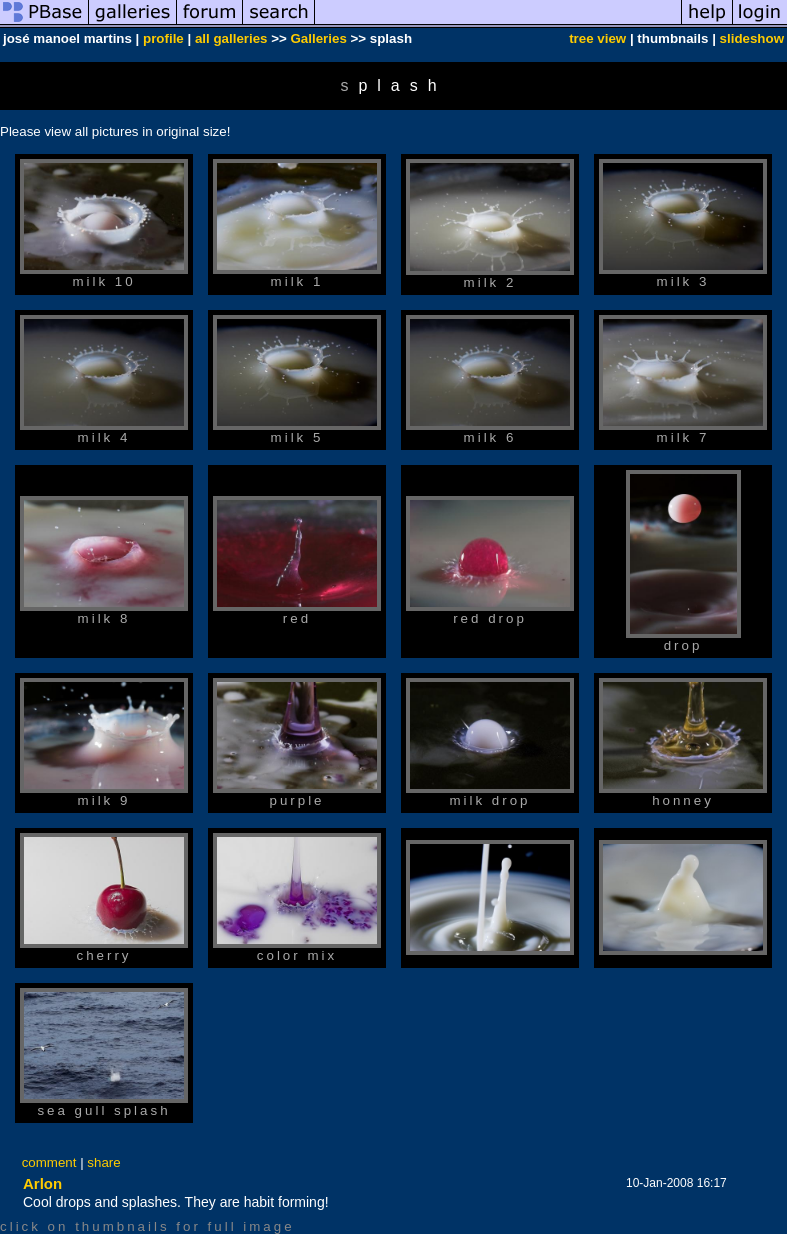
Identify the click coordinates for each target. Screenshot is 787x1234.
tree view (597, 38)
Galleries (319, 38)
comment (49, 1162)
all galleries (231, 38)
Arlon (42, 1183)
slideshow (752, 38)
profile (163, 38)
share (103, 1162)
